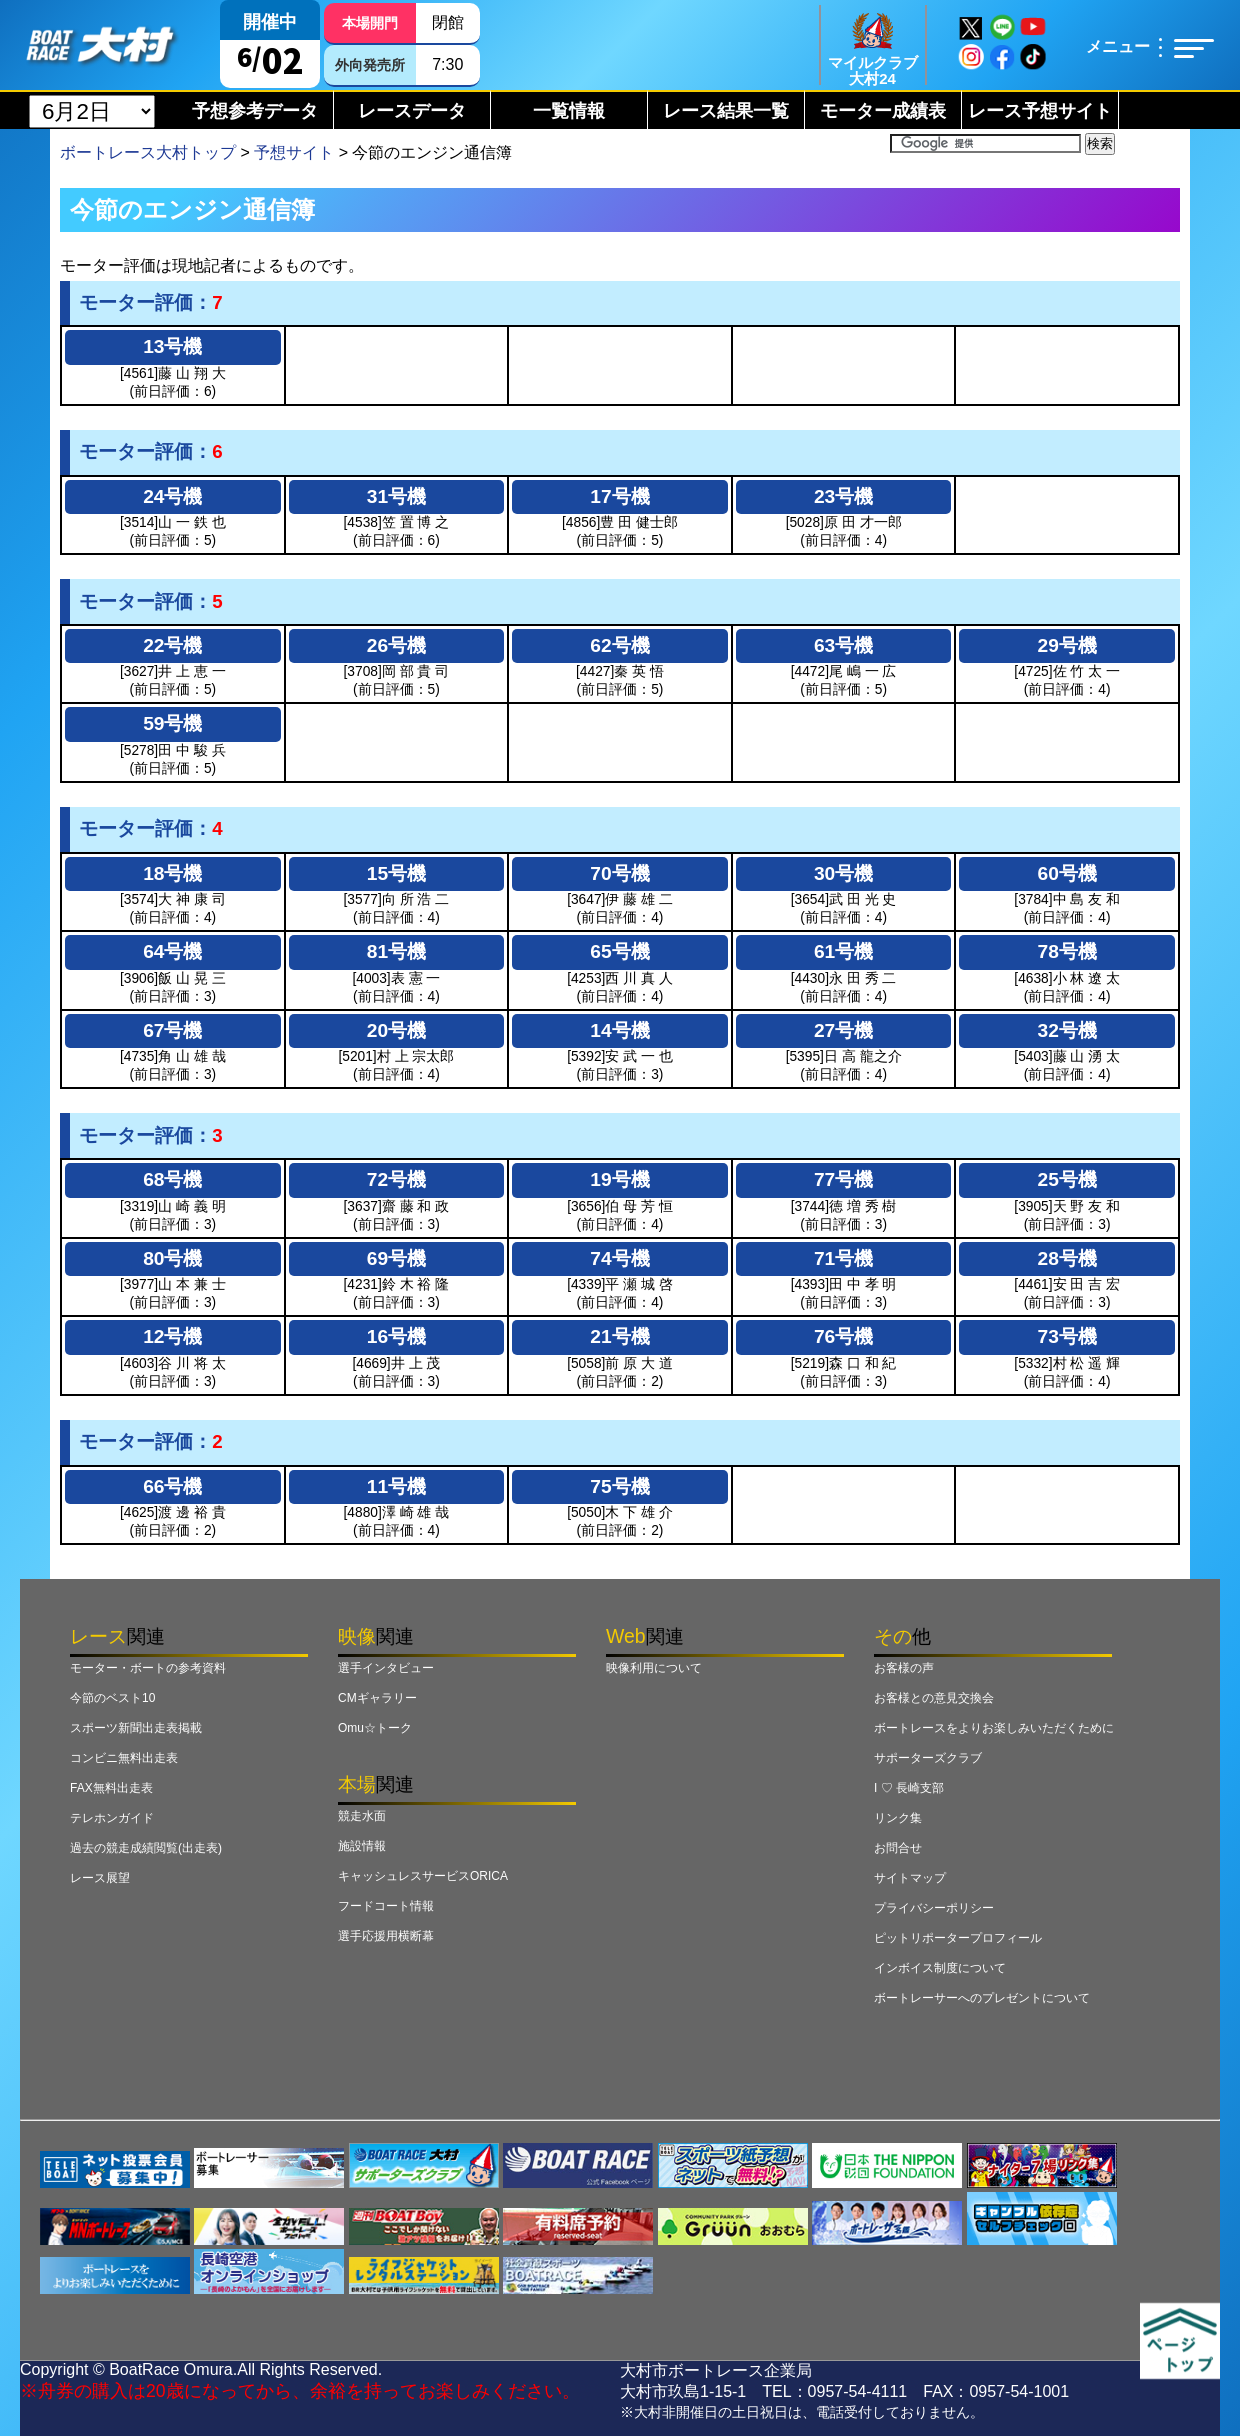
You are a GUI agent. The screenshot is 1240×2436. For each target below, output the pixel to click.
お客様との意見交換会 (934, 1698)
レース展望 (100, 1878)
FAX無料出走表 (111, 1788)
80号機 (172, 1258)
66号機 (172, 1486)
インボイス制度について (940, 1968)
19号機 (619, 1179)
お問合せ (898, 1848)
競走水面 (362, 1816)
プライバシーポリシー (934, 1908)
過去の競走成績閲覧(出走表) (146, 1848)
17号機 (619, 496)
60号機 (1067, 873)
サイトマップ (910, 1878)
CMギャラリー (377, 1698)
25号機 (1067, 1179)
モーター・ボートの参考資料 (148, 1668)
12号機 (172, 1336)
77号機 (843, 1179)
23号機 (843, 496)
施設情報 (362, 1846)
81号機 (396, 951)
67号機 (172, 1030)
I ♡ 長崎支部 (909, 1788)
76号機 (843, 1336)
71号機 (843, 1258)
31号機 (396, 496)
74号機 (619, 1258)
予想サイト (294, 152)
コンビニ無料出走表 (124, 1758)
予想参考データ (255, 111)
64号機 (172, 951)
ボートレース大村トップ (148, 152)
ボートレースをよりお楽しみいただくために (994, 1728)
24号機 (172, 496)
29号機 (1067, 645)
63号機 (843, 645)
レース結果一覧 (726, 111)
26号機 (396, 645)
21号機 (619, 1336)
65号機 (619, 951)
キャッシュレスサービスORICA (423, 1876)
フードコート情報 (386, 1906)
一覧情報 (569, 111)
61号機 (843, 951)
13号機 (172, 346)
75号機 (619, 1486)
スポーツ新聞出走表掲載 (136, 1728)
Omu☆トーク (375, 1728)
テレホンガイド (112, 1818)
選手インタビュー (386, 1668)
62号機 (619, 645)
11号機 (396, 1486)
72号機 (396, 1179)
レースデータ (412, 111)
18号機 (172, 873)
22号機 (172, 645)
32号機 (1067, 1030)
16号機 (396, 1336)
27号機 (843, 1030)
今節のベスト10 (112, 1698)
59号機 (172, 723)
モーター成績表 (883, 111)
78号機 (1067, 951)
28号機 (1067, 1258)
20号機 (396, 1030)
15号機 (396, 873)
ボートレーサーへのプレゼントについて (982, 1998)
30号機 (843, 873)
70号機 (619, 873)
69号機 (396, 1258)
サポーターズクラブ (928, 1758)
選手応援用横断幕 (386, 1936)
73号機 (1067, 1336)
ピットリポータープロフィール (958, 1938)
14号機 (619, 1030)
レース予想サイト (1040, 111)
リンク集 (898, 1818)
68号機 (172, 1179)
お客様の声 (904, 1668)
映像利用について (654, 1668)
